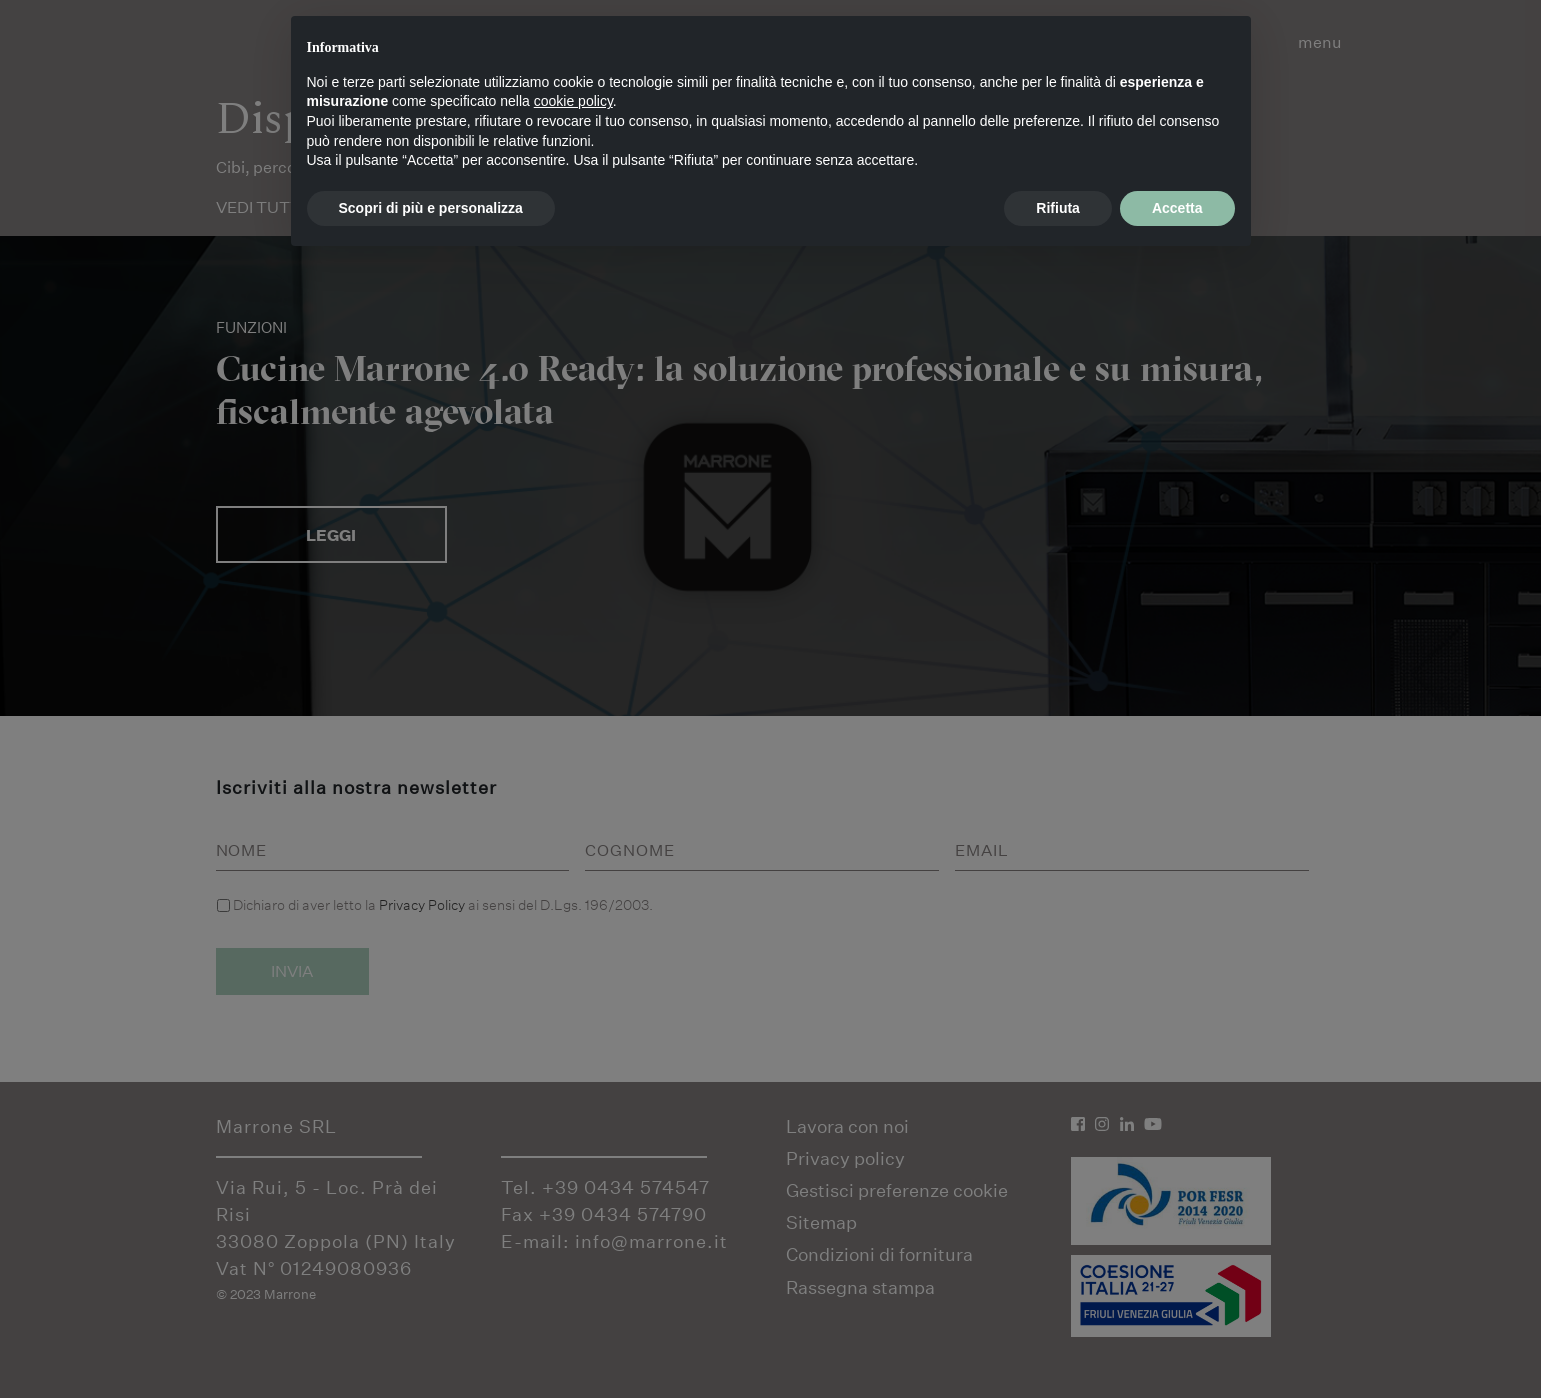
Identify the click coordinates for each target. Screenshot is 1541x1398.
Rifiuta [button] (1058, 208)
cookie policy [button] (573, 101)
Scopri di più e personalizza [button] (431, 208)
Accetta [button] (1177, 208)
